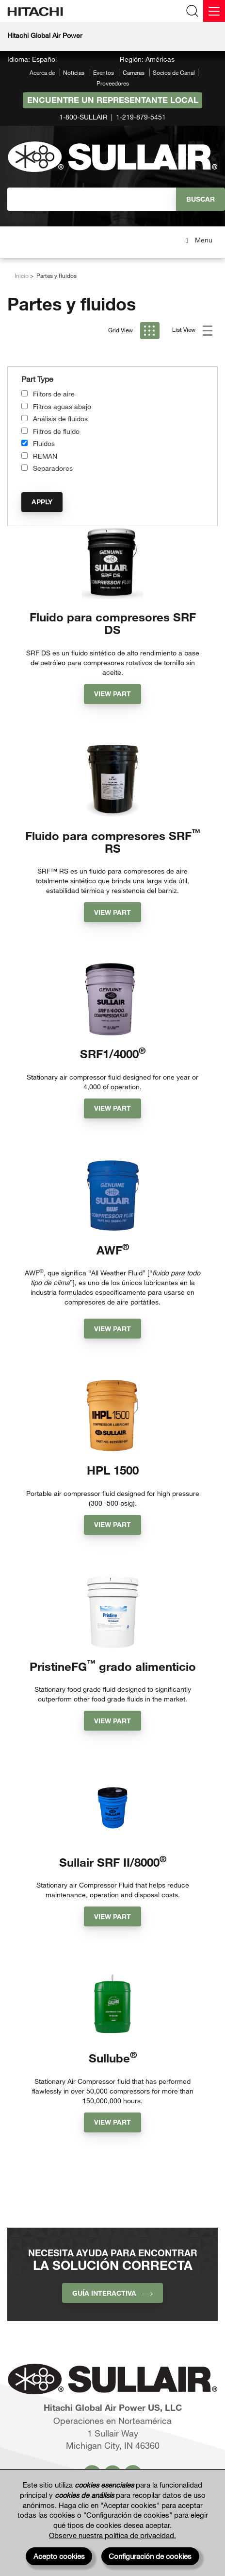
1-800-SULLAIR (83, 117)
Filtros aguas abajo (62, 406)
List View (192, 331)
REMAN (45, 456)
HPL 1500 (113, 1470)
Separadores (53, 468)
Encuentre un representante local (112, 100)
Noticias (73, 72)
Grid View (134, 330)
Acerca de (42, 72)
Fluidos (44, 443)
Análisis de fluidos (60, 418)
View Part (112, 693)
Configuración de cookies (150, 2556)
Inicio (22, 275)
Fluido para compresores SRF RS (112, 841)
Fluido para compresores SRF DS (113, 623)
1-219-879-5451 (141, 117)
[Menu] (214, 11)
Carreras (134, 72)
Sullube (113, 2058)
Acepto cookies (59, 2556)
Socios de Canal (174, 72)
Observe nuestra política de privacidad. (112, 2535)
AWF (112, 1250)
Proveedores (112, 83)
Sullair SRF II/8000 (112, 1862)
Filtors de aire (54, 394)
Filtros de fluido (56, 431)
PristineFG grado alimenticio (113, 1666)
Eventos (103, 72)
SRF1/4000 (112, 1054)
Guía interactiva (112, 2293)
